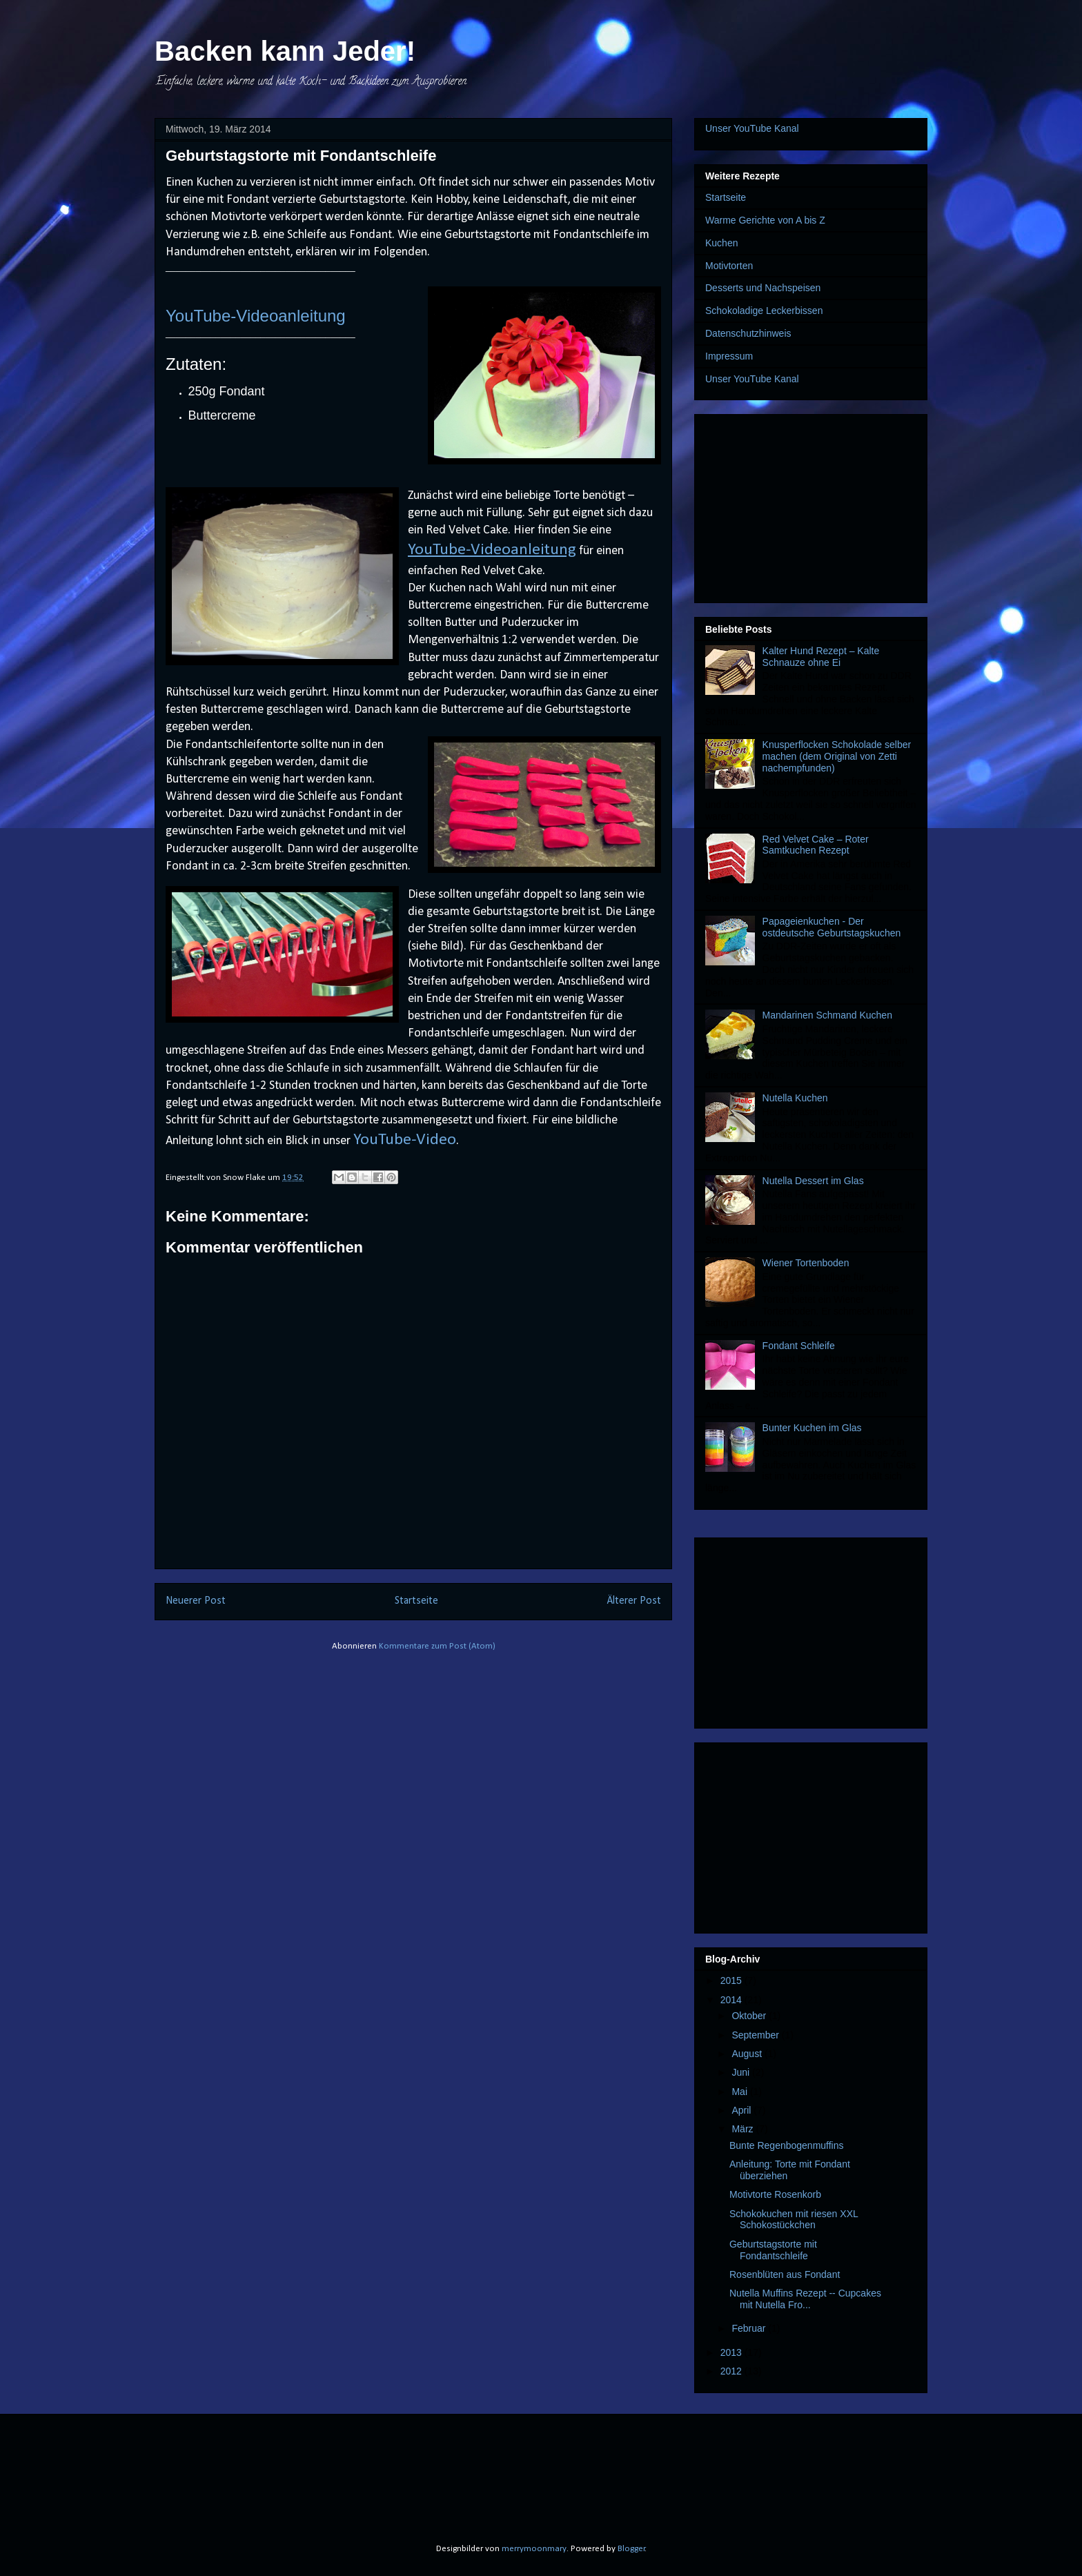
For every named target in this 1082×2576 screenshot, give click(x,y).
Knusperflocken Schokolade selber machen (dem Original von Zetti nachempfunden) (837, 756)
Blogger (631, 2548)
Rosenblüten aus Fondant (784, 2274)
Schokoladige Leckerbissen (764, 310)
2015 (732, 1980)
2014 (732, 1999)
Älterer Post (634, 1600)
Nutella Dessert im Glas (813, 1180)
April (742, 2110)
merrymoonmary (534, 2548)
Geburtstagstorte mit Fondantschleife (773, 2250)
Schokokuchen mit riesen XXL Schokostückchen (793, 2219)
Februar (749, 2328)
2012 (732, 2371)
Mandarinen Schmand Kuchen (827, 1015)
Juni (741, 2072)
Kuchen (721, 242)
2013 (732, 2352)
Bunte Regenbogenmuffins (786, 2145)
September (756, 2035)
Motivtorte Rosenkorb (775, 2194)
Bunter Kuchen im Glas (812, 1427)
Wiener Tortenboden (806, 1262)
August (747, 2053)
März (743, 2128)
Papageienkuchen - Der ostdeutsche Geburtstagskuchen (832, 927)
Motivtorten (729, 265)
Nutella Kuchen (795, 1097)
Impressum (729, 356)
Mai (740, 2091)
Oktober (750, 2015)
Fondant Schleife (799, 1345)
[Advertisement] (810, 506)
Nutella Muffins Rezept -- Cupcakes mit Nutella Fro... (805, 2299)
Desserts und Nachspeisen (762, 287)
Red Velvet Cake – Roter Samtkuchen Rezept (816, 845)
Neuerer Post (196, 1600)
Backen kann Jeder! (285, 51)
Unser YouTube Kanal (752, 128)
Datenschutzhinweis (748, 333)
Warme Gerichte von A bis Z (765, 220)
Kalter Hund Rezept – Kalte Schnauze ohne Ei (821, 656)
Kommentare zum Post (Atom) (437, 1646)
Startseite (416, 1600)
